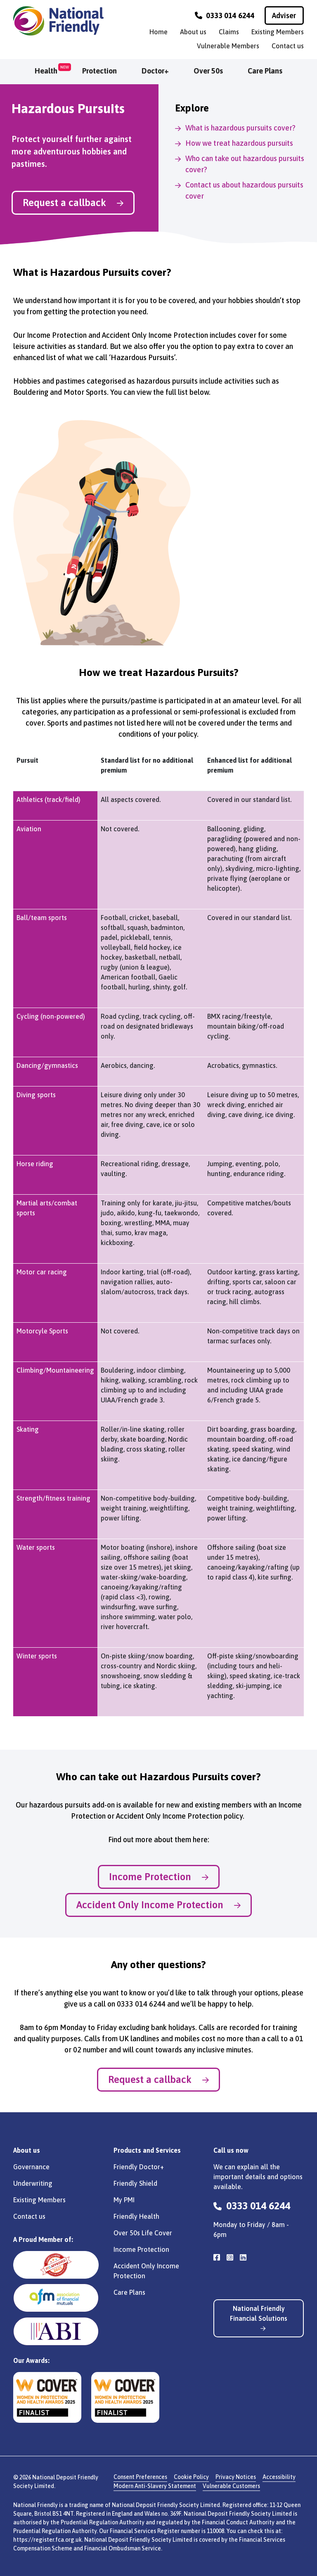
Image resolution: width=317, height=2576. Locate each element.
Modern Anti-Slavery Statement (155, 2486)
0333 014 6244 (225, 15)
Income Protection (158, 1876)
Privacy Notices (235, 2477)
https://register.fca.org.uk (47, 2539)
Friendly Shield (135, 2183)
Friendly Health (136, 2216)
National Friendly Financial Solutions (258, 2318)
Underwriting (32, 2183)
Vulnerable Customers (231, 2486)
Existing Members (277, 32)
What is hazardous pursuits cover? (240, 127)
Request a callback (73, 202)
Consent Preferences (140, 2477)
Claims (229, 32)
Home (158, 32)
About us (193, 32)
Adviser (284, 15)
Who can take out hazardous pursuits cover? (244, 164)
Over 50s (208, 70)
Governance (31, 2166)
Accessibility (279, 2477)
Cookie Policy (191, 2477)
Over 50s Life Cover (143, 2233)
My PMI (124, 2200)
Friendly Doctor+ (139, 2166)
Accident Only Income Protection (158, 1904)
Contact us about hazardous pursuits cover (244, 190)
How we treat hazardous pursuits (239, 143)
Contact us (288, 46)
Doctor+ (155, 70)
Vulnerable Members (228, 46)
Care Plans (265, 70)
